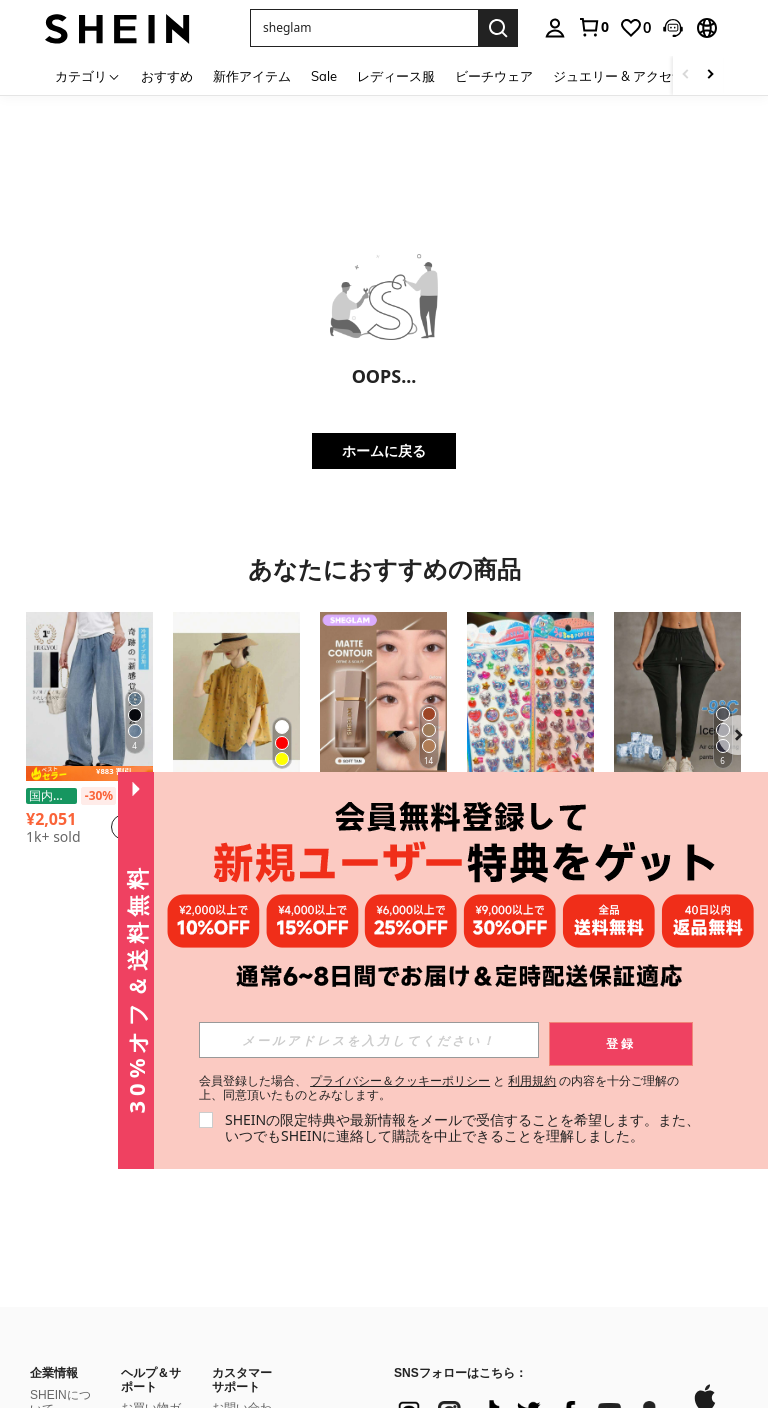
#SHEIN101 (61, 1318)
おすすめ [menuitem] (167, 76)
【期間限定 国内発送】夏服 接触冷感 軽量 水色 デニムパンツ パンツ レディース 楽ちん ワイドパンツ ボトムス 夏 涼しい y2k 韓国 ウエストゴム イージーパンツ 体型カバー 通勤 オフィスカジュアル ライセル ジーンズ (89, 796)
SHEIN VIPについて (150, 1366)
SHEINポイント (242, 1170)
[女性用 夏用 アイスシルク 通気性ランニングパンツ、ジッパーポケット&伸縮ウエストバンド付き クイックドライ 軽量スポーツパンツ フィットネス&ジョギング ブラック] (677, 696)
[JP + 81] (434, 1293)
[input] (369, 1040)
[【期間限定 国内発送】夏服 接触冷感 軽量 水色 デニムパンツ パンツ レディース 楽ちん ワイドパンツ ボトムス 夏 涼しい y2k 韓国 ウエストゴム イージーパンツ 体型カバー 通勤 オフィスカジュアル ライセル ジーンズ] (89, 696)
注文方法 (145, 1273)
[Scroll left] (686, 75)
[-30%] (98, 796)
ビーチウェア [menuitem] (494, 76)
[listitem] (89, 745)
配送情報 (145, 1191)
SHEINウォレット (242, 1234)
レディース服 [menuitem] (396, 76)
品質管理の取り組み (60, 1379)
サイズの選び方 (151, 1334)
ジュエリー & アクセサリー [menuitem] (632, 76)
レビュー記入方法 (242, 1265)
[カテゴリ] (88, 75)
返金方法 (145, 1250)
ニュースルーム (60, 1183)
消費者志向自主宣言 (60, 1347)
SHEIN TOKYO (51, 1288)
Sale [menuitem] (324, 76)
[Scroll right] (710, 75)
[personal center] (555, 28)
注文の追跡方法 (151, 1302)
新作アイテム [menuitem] (252, 76)
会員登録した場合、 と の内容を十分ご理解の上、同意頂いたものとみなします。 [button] (439, 1088)
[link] (593, 27)
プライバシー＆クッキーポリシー (400, 1080)
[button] (673, 28)
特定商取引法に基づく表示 (60, 1249)
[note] (89, 773)
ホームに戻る (384, 450)
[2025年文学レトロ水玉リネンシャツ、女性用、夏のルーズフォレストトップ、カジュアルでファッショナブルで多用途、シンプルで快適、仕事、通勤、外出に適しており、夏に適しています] (236, 696)
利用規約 (532, 1080)
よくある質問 (242, 1329)
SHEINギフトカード (242, 1202)
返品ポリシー (151, 1220)
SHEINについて (60, 1124)
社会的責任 (60, 1154)
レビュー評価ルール (242, 1297)
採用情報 (54, 1213)
